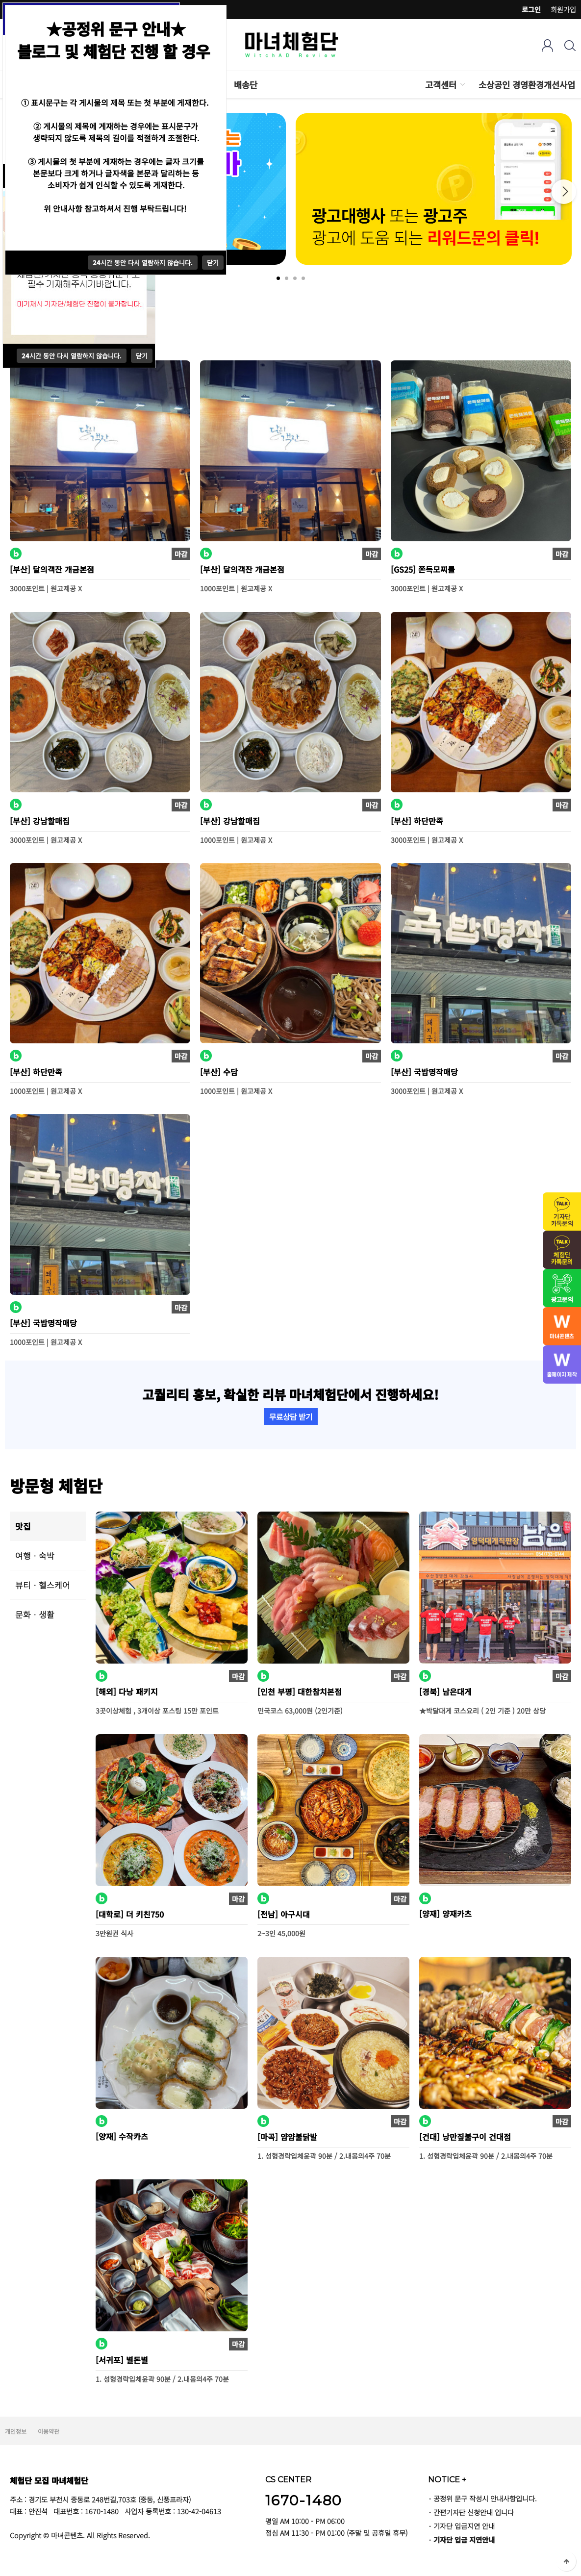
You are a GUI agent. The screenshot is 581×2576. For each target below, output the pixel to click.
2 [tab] (286, 278)
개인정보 (15, 2431)
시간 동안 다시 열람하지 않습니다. (72, 355)
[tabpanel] (434, 189)
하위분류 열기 (462, 84)
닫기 (142, 355)
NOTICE (447, 2479)
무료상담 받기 (290, 1416)
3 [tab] (295, 278)
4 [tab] (303, 278)
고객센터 (440, 84)
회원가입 (563, 9)
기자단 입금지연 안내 (464, 2526)
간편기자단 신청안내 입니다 (473, 2512)
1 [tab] (278, 278)
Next (564, 191)
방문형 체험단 (56, 1485)
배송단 (245, 84)
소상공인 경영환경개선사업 (527, 84)
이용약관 (48, 2431)
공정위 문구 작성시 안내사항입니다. (485, 2498)
